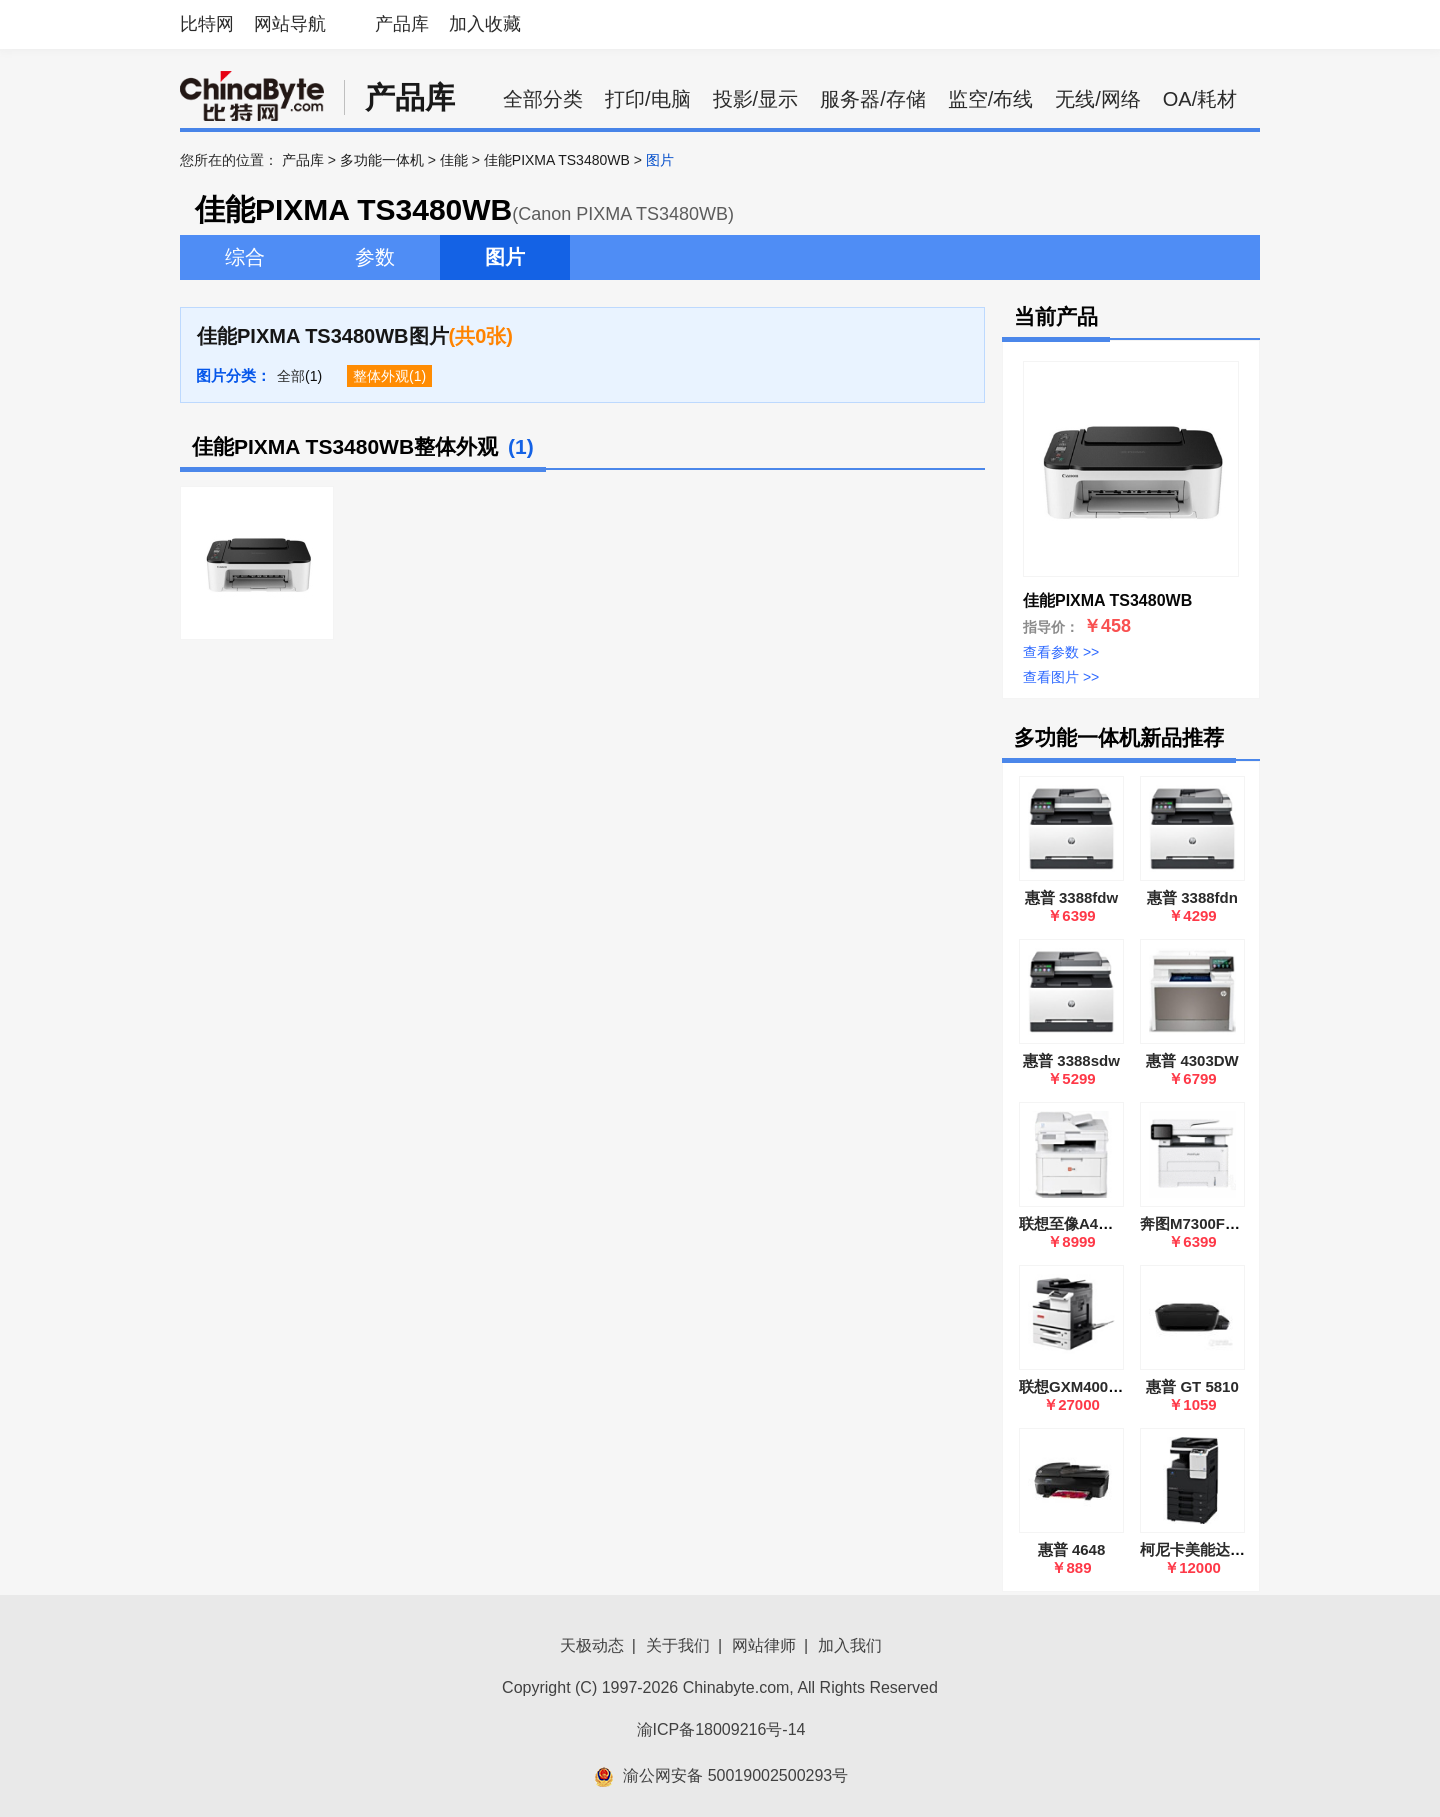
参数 (375, 257)
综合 (245, 257)
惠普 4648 (1072, 1549)
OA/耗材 (1200, 99)
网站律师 (764, 1645)
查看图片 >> (1061, 677)
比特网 (207, 24)
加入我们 (850, 1645)
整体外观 (381, 376)
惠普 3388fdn (1192, 897)
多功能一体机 (382, 160)
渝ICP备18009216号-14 (721, 1729)
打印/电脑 (648, 99)
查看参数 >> (1061, 652)
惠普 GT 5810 (1192, 1386)
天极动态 (592, 1645)
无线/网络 (1098, 99)
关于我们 (678, 1645)
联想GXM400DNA (1080, 1386)
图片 (505, 257)
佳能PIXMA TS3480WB (557, 160)
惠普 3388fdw (1071, 897)
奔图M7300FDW (1195, 1223)
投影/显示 (756, 99)
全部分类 (543, 99)
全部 (291, 376)
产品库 (402, 24)
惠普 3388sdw (1071, 1060)
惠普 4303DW (1192, 1060)
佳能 (454, 160)
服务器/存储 (873, 99)
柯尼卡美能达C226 (1203, 1549)
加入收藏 (485, 24)
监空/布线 (991, 99)
